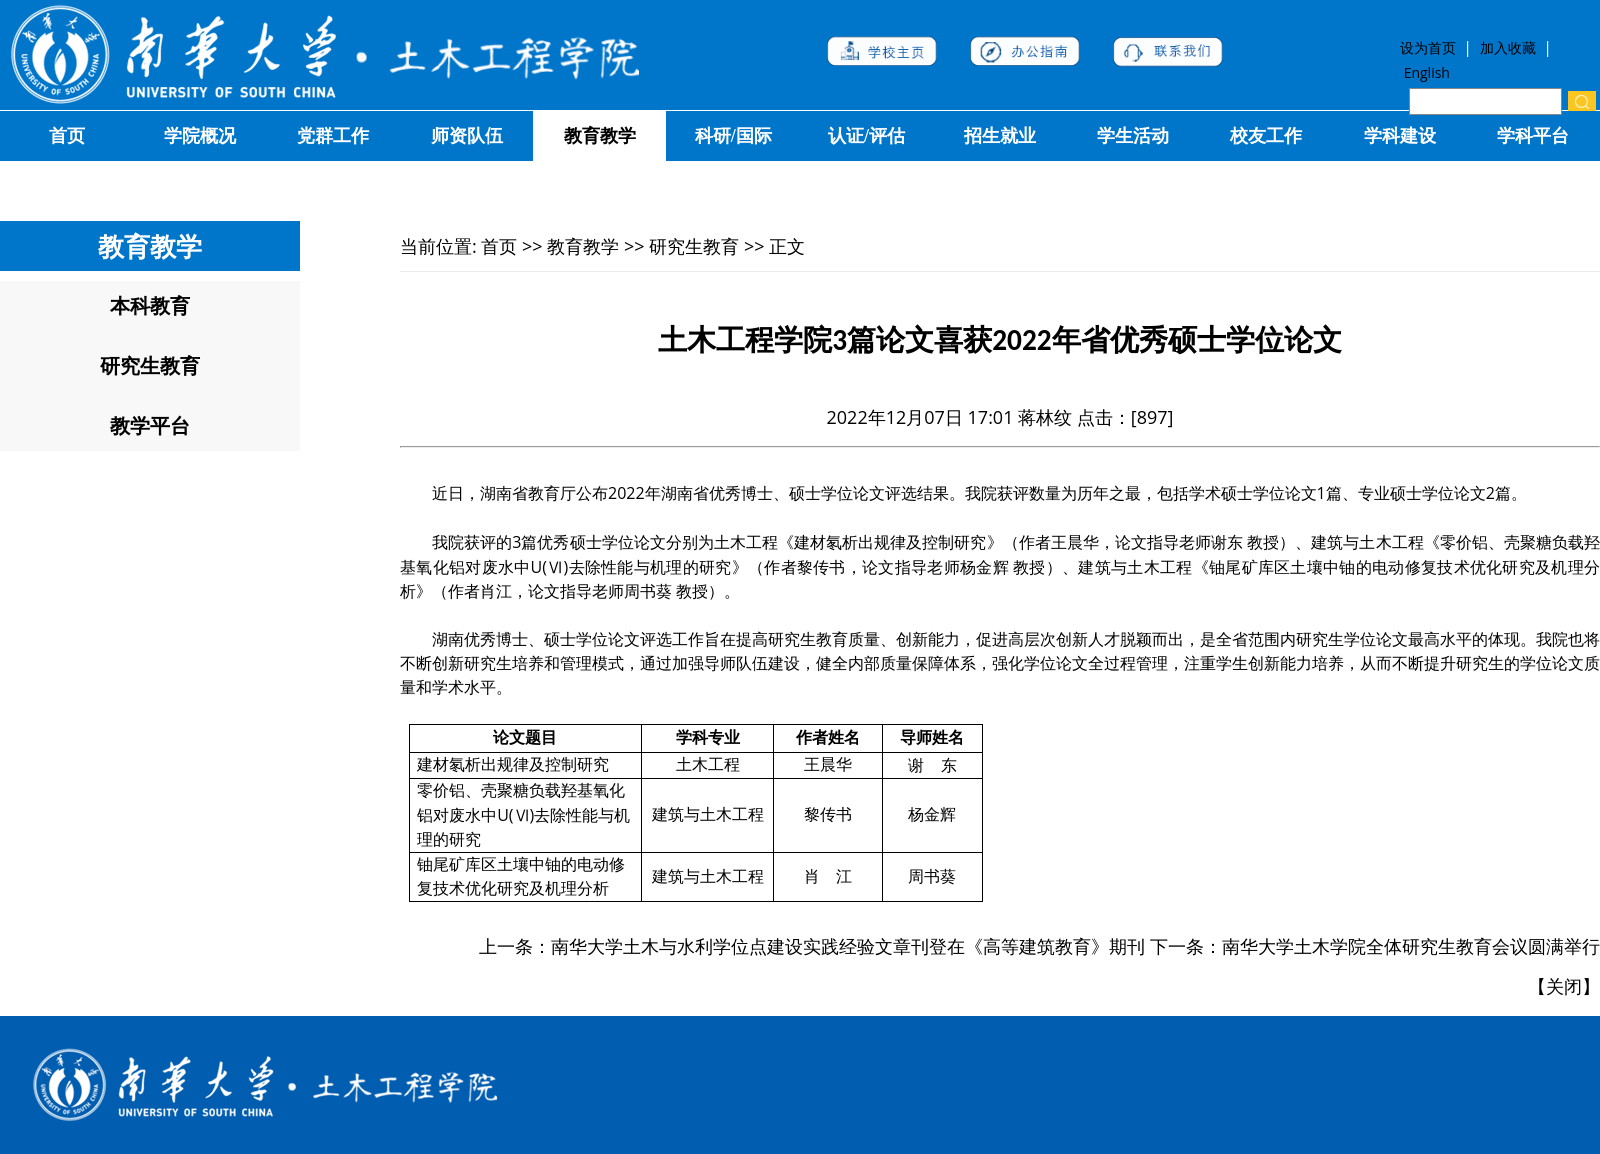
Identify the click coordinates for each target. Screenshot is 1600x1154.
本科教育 (150, 305)
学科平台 (1533, 136)
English (1427, 72)
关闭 (1564, 986)
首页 (67, 136)
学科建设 (1400, 136)
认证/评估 (866, 136)
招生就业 (1000, 136)
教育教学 (600, 136)
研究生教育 (150, 365)
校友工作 (1266, 136)
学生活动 (1133, 136)
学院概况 (200, 136)
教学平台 (150, 425)
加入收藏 (1509, 47)
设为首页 (1431, 47)
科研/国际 (733, 136)
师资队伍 (467, 136)
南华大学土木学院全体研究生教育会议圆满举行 (1411, 946)
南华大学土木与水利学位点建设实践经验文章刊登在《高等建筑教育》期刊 (848, 946)
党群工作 (333, 136)
